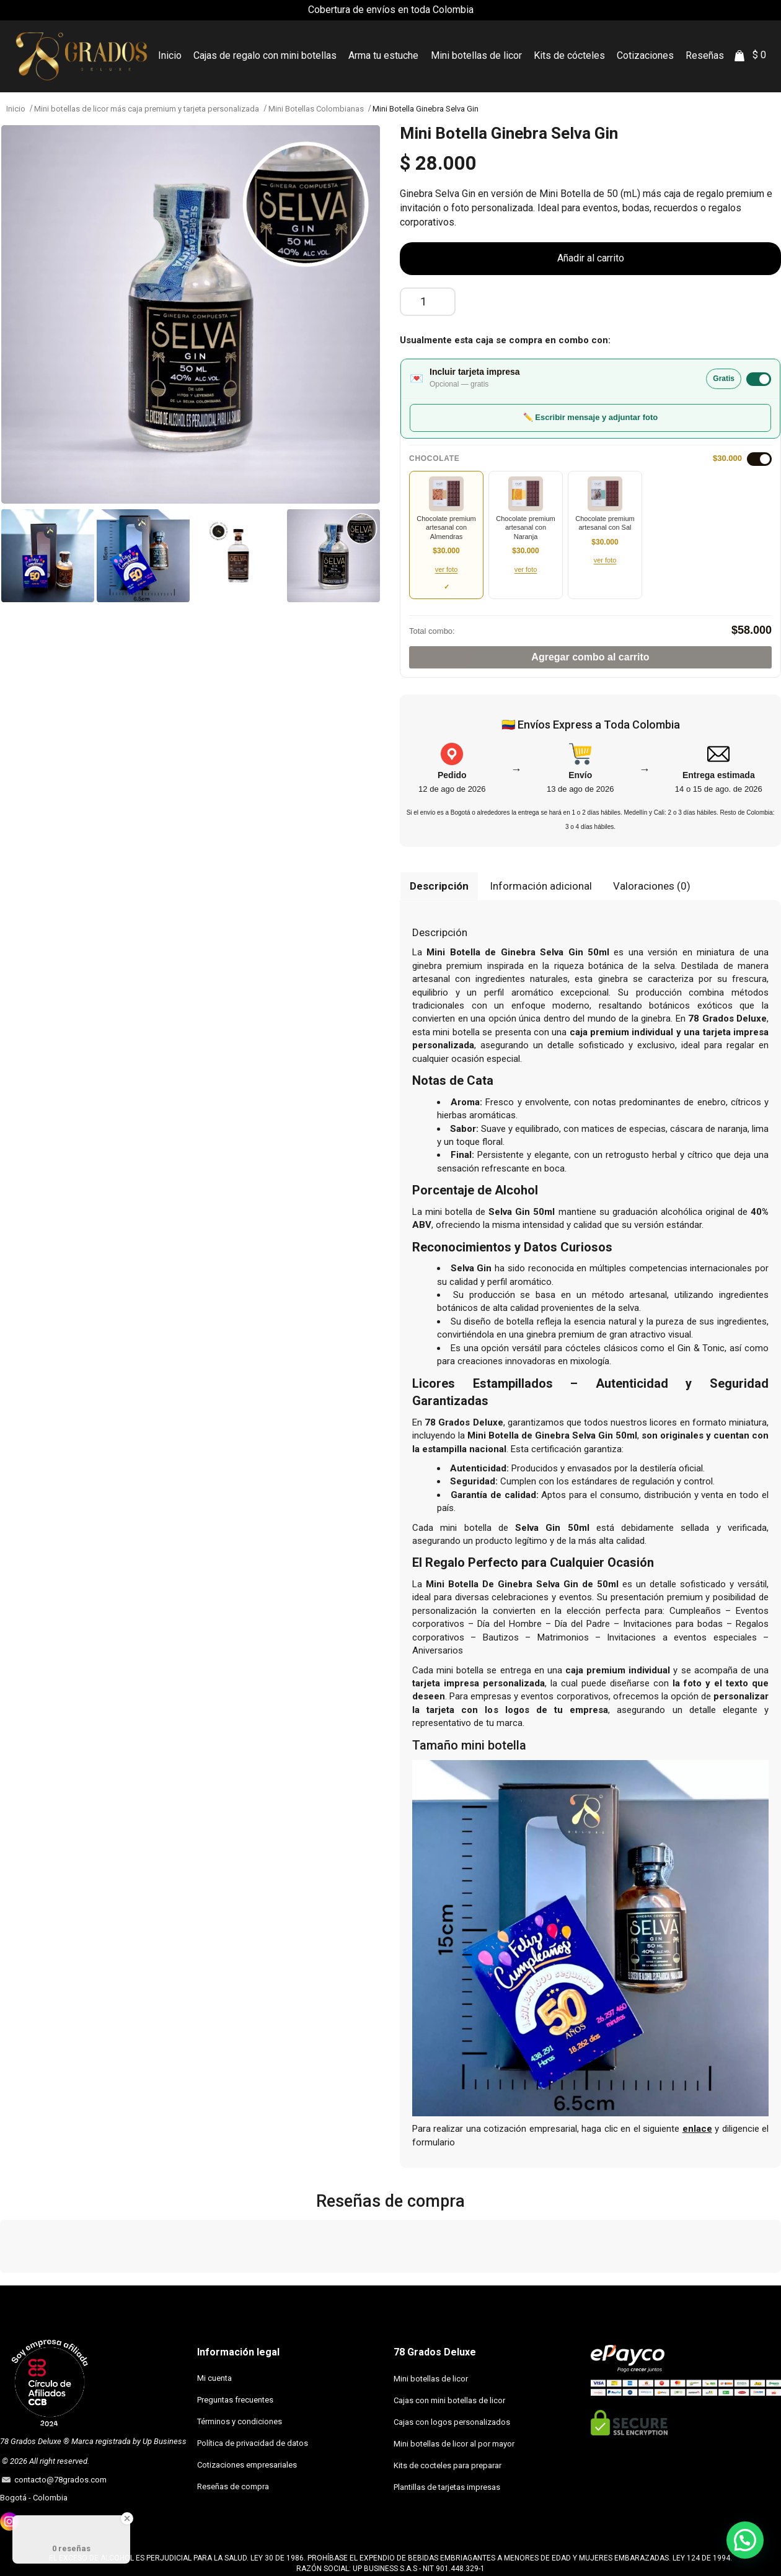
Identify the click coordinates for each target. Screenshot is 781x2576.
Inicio (15, 108)
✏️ (590, 417)
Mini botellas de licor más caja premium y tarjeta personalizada (146, 108)
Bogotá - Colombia (34, 2497)
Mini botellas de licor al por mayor (454, 2443)
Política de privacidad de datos (252, 2443)
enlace (697, 2128)
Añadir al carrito (590, 258)
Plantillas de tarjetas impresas (447, 2487)
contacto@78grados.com (59, 2479)
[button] (10, 2285)
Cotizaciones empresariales (247, 2464)
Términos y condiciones (239, 2421)
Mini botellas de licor (431, 2378)
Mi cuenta (214, 2378)
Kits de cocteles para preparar (447, 2465)
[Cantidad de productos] (428, 301)
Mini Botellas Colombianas (316, 108)
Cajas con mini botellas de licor (449, 2400)
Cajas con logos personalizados (452, 2422)
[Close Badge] (127, 2518)
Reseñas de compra (233, 2486)
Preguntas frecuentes (235, 2399)
